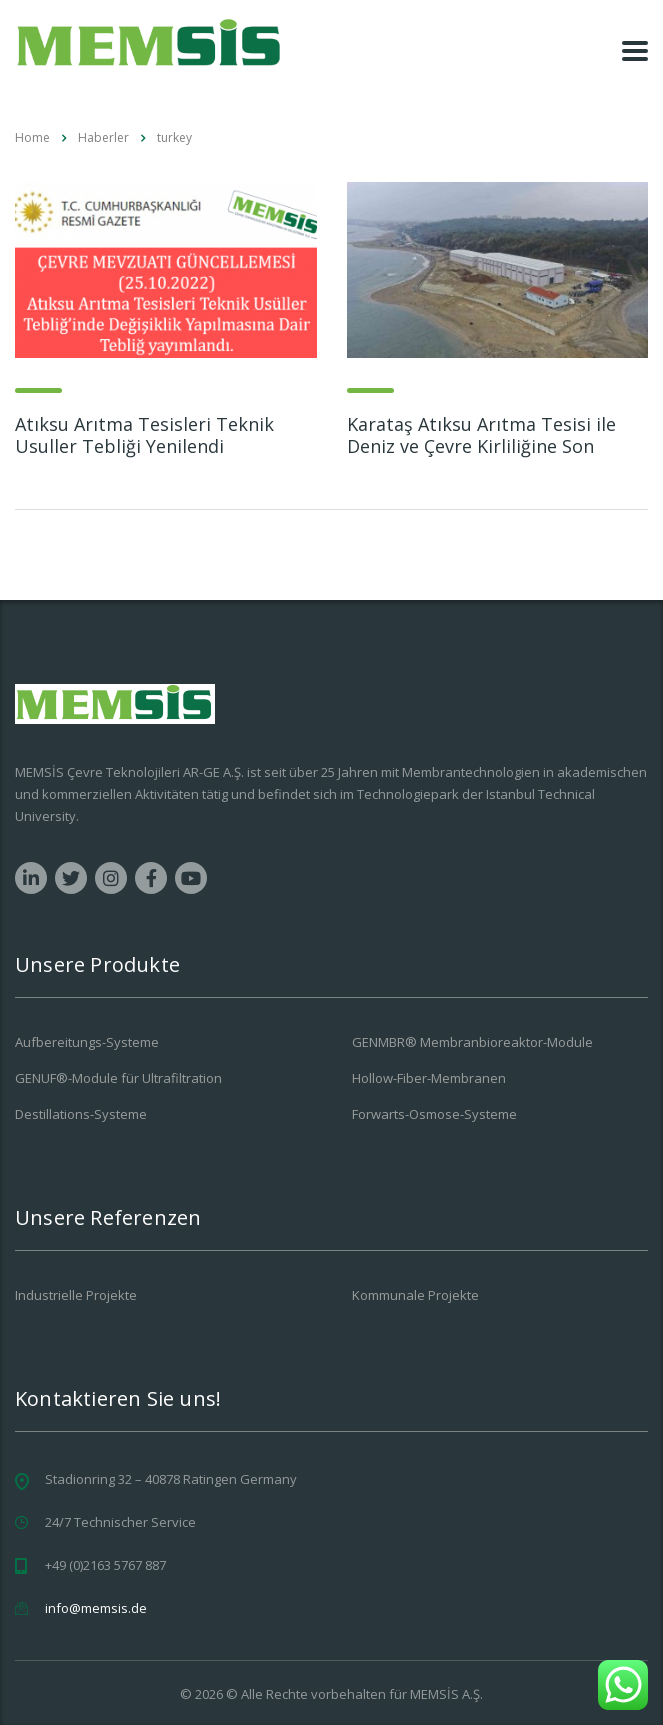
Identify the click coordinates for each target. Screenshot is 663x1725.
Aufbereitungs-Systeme (87, 1042)
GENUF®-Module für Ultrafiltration (118, 1078)
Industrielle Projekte (76, 1295)
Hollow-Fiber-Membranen (429, 1078)
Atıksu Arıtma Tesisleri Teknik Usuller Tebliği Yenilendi (144, 435)
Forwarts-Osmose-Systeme (434, 1114)
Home (32, 137)
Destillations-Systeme (81, 1114)
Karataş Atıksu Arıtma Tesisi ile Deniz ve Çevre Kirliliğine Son (481, 435)
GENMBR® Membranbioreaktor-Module (472, 1042)
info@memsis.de (96, 1608)
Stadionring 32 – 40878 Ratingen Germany (171, 1479)
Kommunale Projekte (415, 1295)
